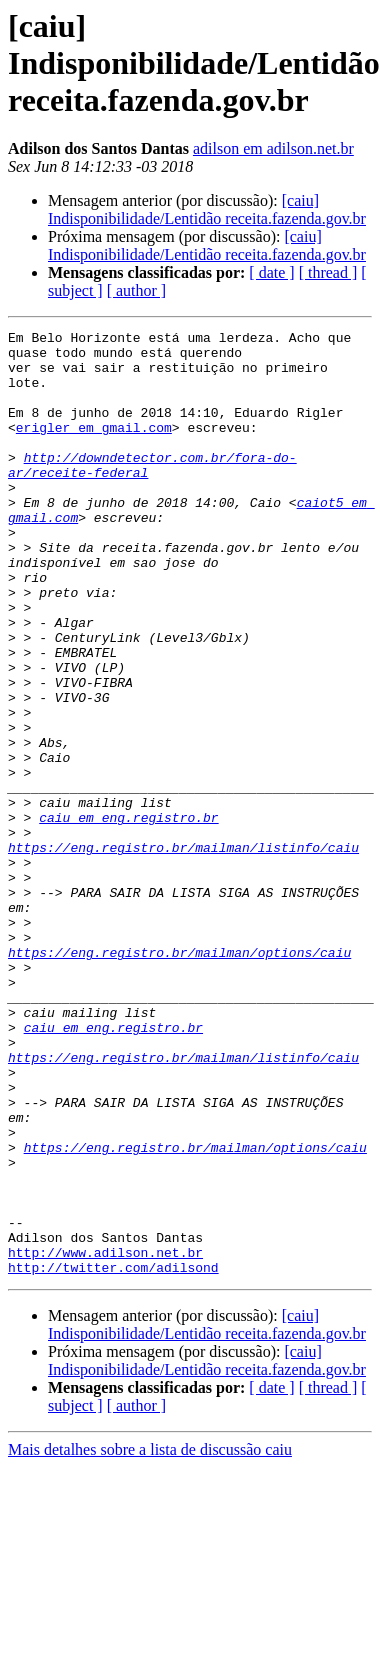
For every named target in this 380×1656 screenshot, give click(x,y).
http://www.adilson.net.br (105, 1438)
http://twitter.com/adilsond (113, 1456)
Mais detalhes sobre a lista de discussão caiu (150, 1638)
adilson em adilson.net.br (273, 148)
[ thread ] (328, 272)
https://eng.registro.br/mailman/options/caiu (179, 1078)
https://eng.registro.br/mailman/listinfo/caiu (183, 952)
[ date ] (271, 272)
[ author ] (137, 290)
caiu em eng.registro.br (128, 916)
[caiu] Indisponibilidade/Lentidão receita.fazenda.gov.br (207, 209)
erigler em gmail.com (94, 448)
